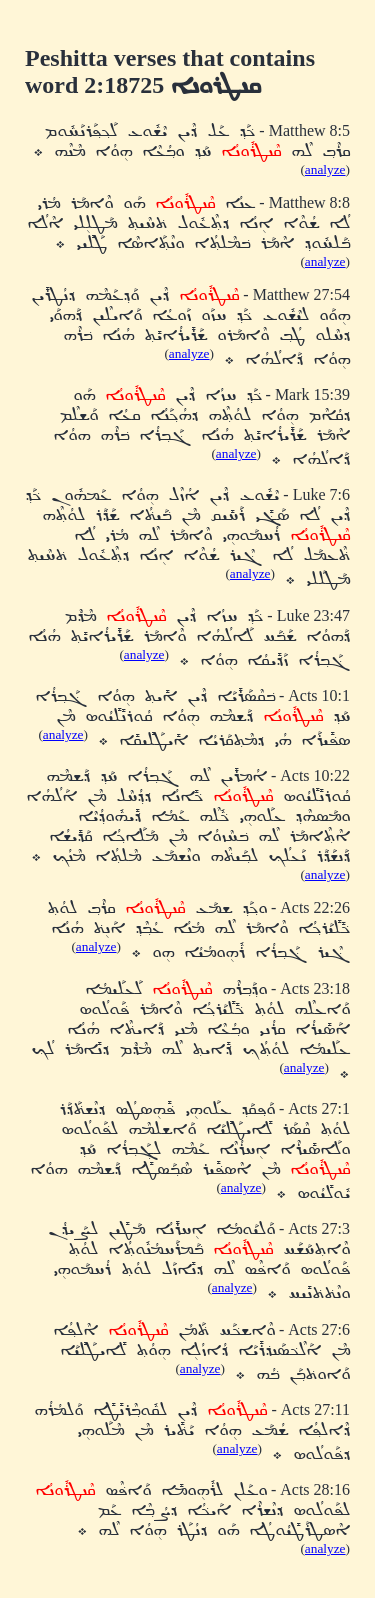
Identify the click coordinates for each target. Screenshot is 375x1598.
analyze (325, 169)
